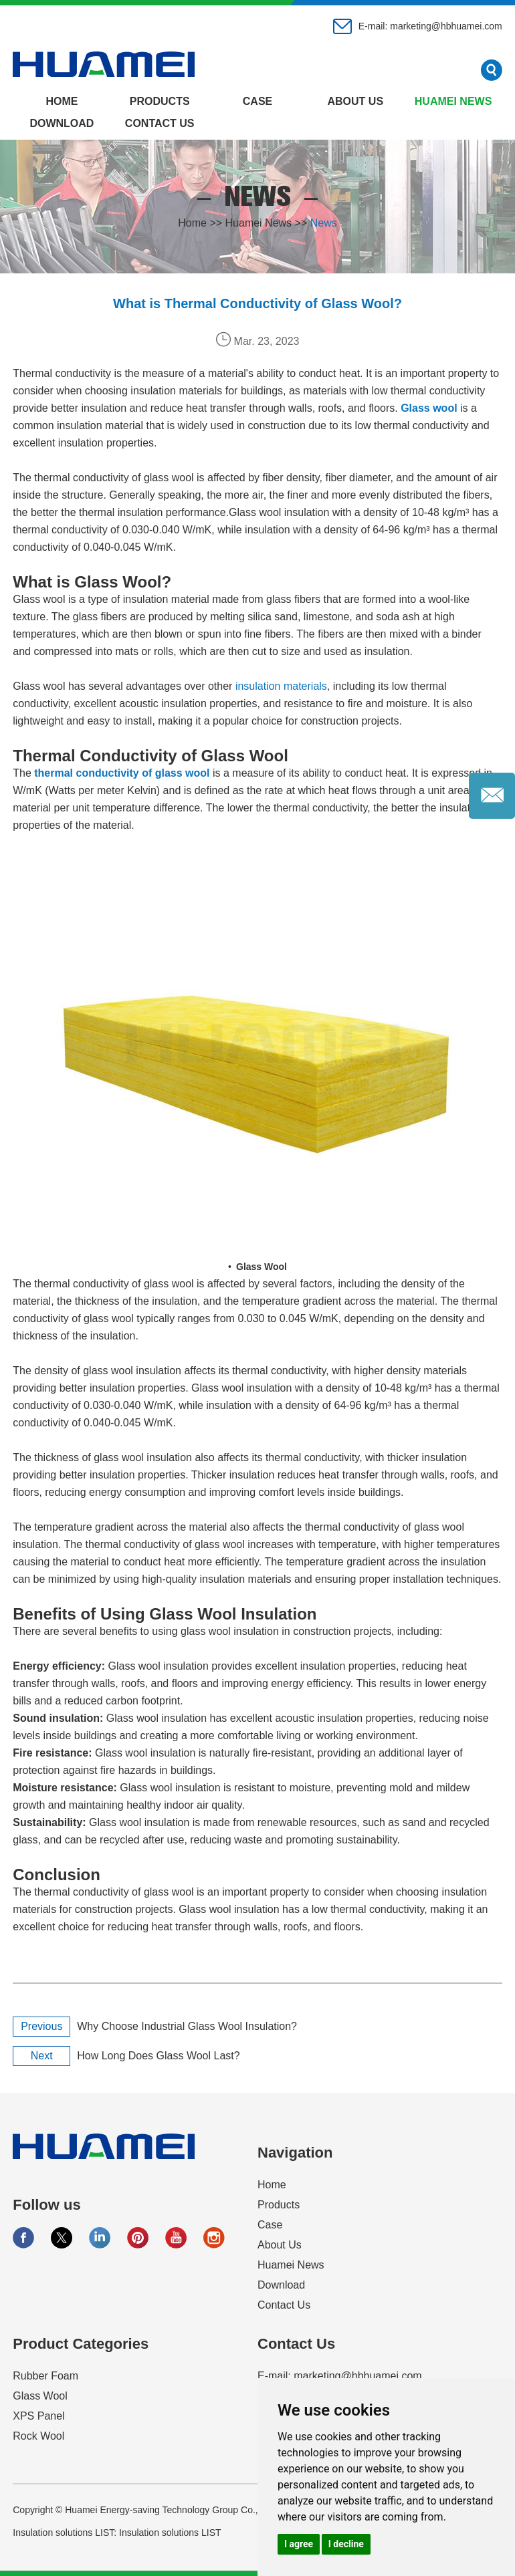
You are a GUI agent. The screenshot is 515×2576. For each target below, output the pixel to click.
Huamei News (453, 101)
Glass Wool (40, 2396)
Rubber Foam (45, 2375)
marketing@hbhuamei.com (446, 26)
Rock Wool (38, 2436)
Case (257, 101)
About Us (356, 101)
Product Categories (80, 2343)
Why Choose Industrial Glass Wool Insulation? (187, 2026)
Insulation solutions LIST (170, 2532)
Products (160, 101)
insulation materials (281, 686)
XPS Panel (38, 2416)
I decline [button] (346, 2544)
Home (61, 101)
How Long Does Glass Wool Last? (158, 2055)
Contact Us (160, 123)
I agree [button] (298, 2544)
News (323, 223)
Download (61, 123)
